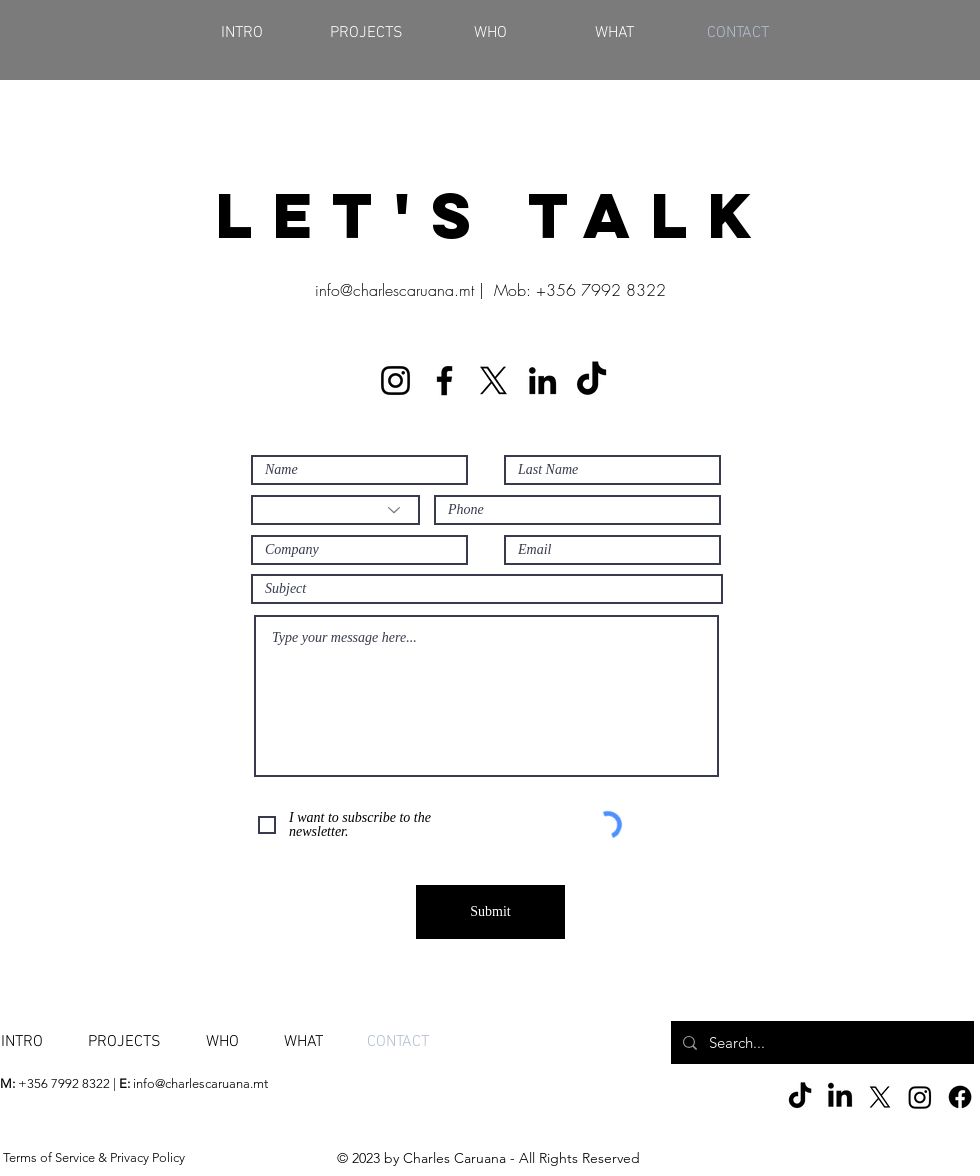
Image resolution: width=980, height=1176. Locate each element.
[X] (493, 380)
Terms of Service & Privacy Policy (94, 1157)
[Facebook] (444, 380)
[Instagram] (395, 380)
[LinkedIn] (542, 380)
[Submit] (490, 912)
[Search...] (820, 1042)
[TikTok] (591, 380)
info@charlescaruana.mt (394, 290)
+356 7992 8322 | (59, 1083)
